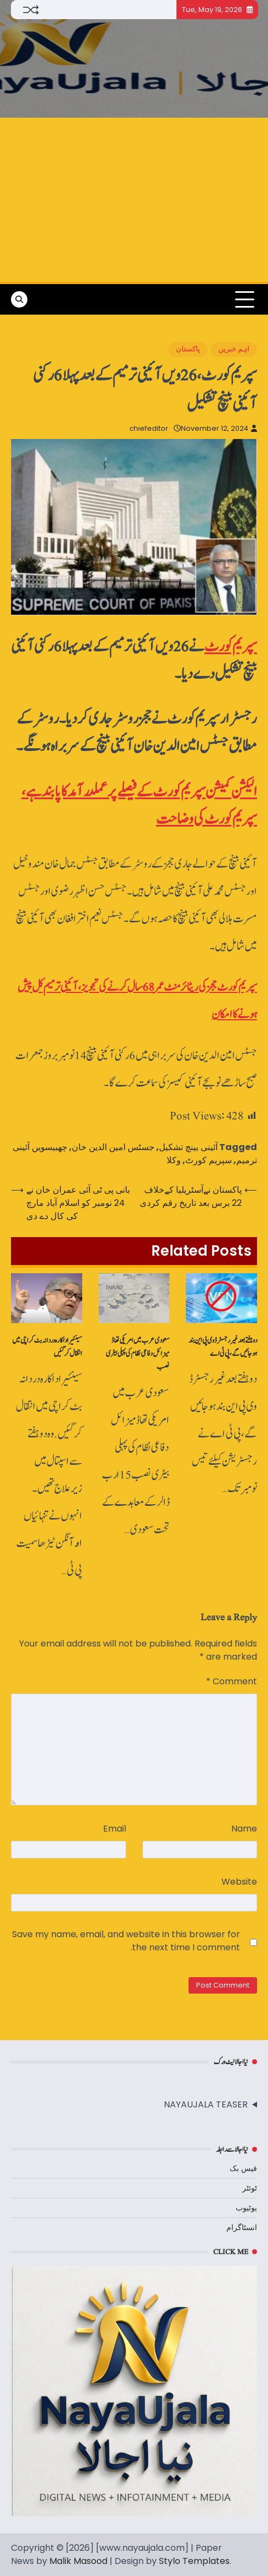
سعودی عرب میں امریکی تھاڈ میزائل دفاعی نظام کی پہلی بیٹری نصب (137, 1353)
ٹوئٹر (249, 2187)
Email (114, 1828)
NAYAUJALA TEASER (206, 2104)
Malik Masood (78, 2561)
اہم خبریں (233, 349)
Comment (231, 1681)
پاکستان (188, 349)
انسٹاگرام (241, 2227)
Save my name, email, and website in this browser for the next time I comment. (126, 1941)
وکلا (174, 1160)
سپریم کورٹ (230, 646)
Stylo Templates (194, 2561)
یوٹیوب (246, 2207)
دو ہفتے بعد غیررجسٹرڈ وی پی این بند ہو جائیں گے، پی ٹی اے (223, 1347)
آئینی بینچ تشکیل (188, 1147)
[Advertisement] (134, 199)
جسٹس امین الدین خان (113, 1147)
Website (239, 1881)
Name (244, 1828)
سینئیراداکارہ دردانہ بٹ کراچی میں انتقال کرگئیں (47, 1347)
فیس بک (243, 2168)
